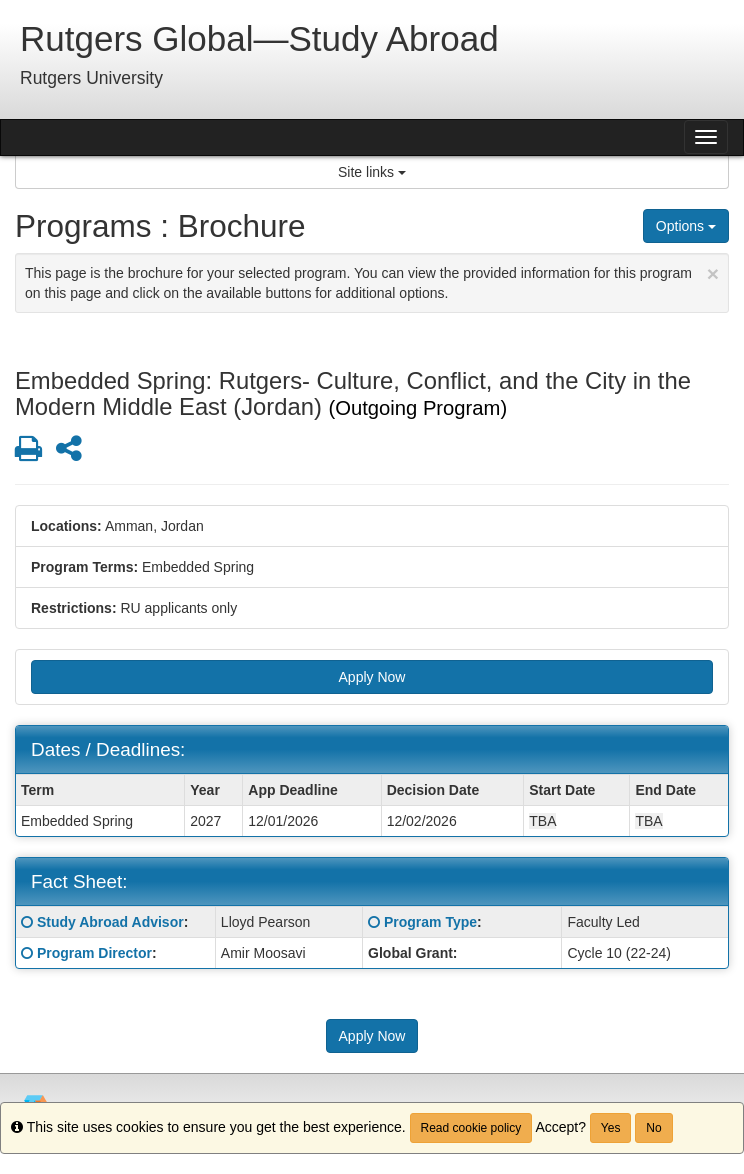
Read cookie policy (471, 1128)
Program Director (94, 953)
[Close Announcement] (713, 273)
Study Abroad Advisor (110, 922)
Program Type (430, 922)
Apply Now (372, 677)
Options (686, 226)
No (653, 1128)
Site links (372, 172)
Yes (611, 1128)
